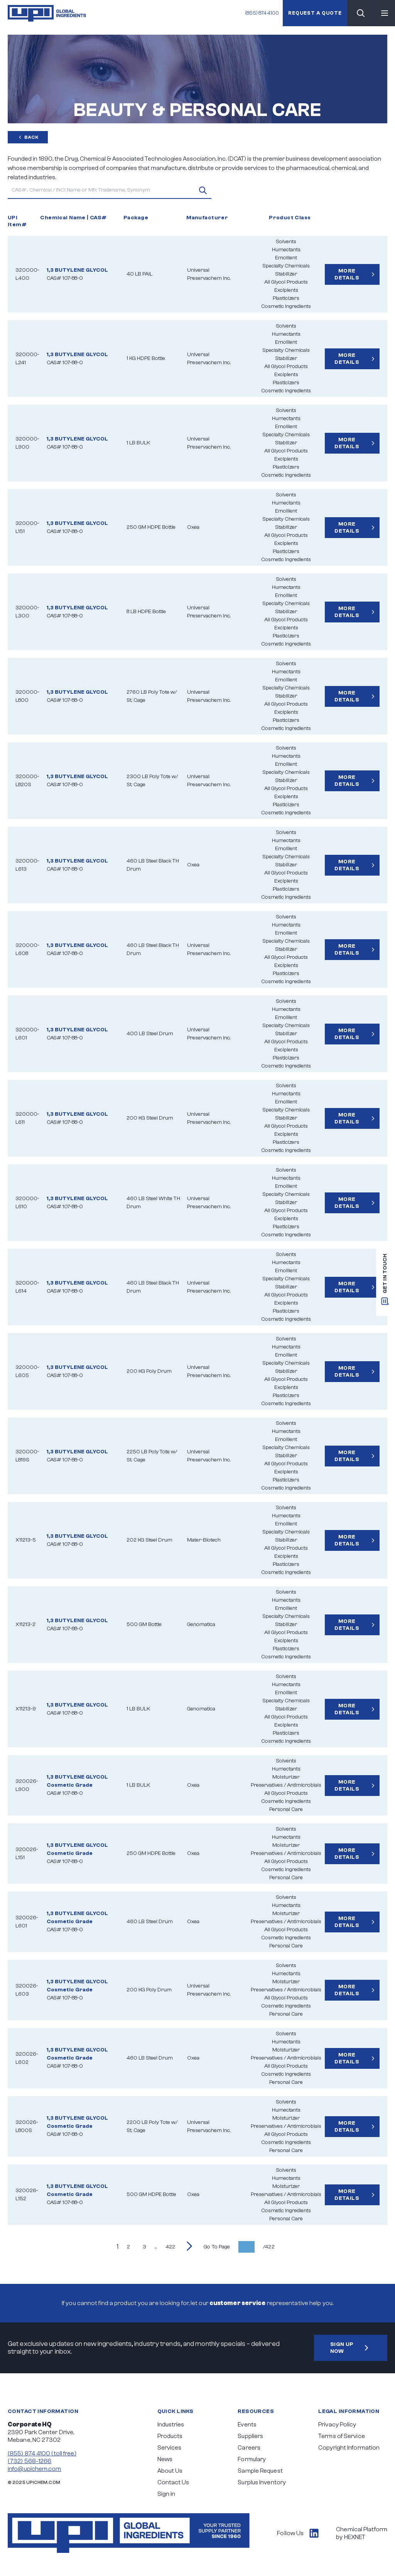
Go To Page (217, 2247)
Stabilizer (286, 274)
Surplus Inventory (262, 2482)
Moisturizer (286, 1777)
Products (170, 2436)
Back (27, 137)
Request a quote (315, 13)
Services (169, 2447)
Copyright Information (349, 2447)
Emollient (286, 258)
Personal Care (286, 1809)
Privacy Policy (337, 2424)
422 (170, 2247)
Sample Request (260, 2470)
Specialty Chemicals (286, 266)
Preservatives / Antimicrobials (286, 1785)
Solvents (286, 242)
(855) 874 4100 (262, 13)
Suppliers (250, 2436)
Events (247, 2424)
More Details (355, 274)
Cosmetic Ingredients (286, 306)
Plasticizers (286, 298)
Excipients (286, 290)
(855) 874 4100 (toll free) (42, 2453)
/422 (268, 2247)
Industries (170, 2424)
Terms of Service (341, 2436)
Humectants (286, 250)
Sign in (166, 2493)
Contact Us (173, 2482)
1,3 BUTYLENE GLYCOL (77, 270)
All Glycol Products (286, 282)
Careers (249, 2447)
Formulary (252, 2459)
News (164, 2459)
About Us (170, 2470)
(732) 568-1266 (29, 2461)
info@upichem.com (34, 2468)
